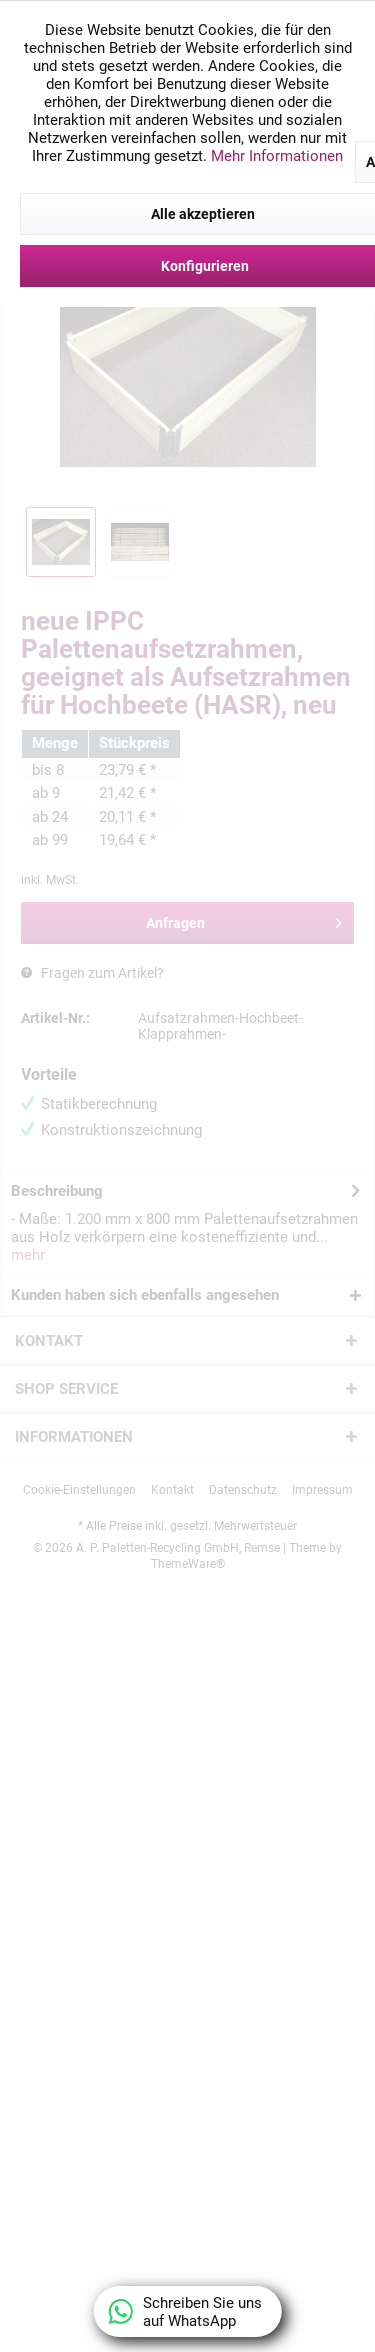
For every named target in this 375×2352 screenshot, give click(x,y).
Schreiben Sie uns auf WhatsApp (186, 2312)
